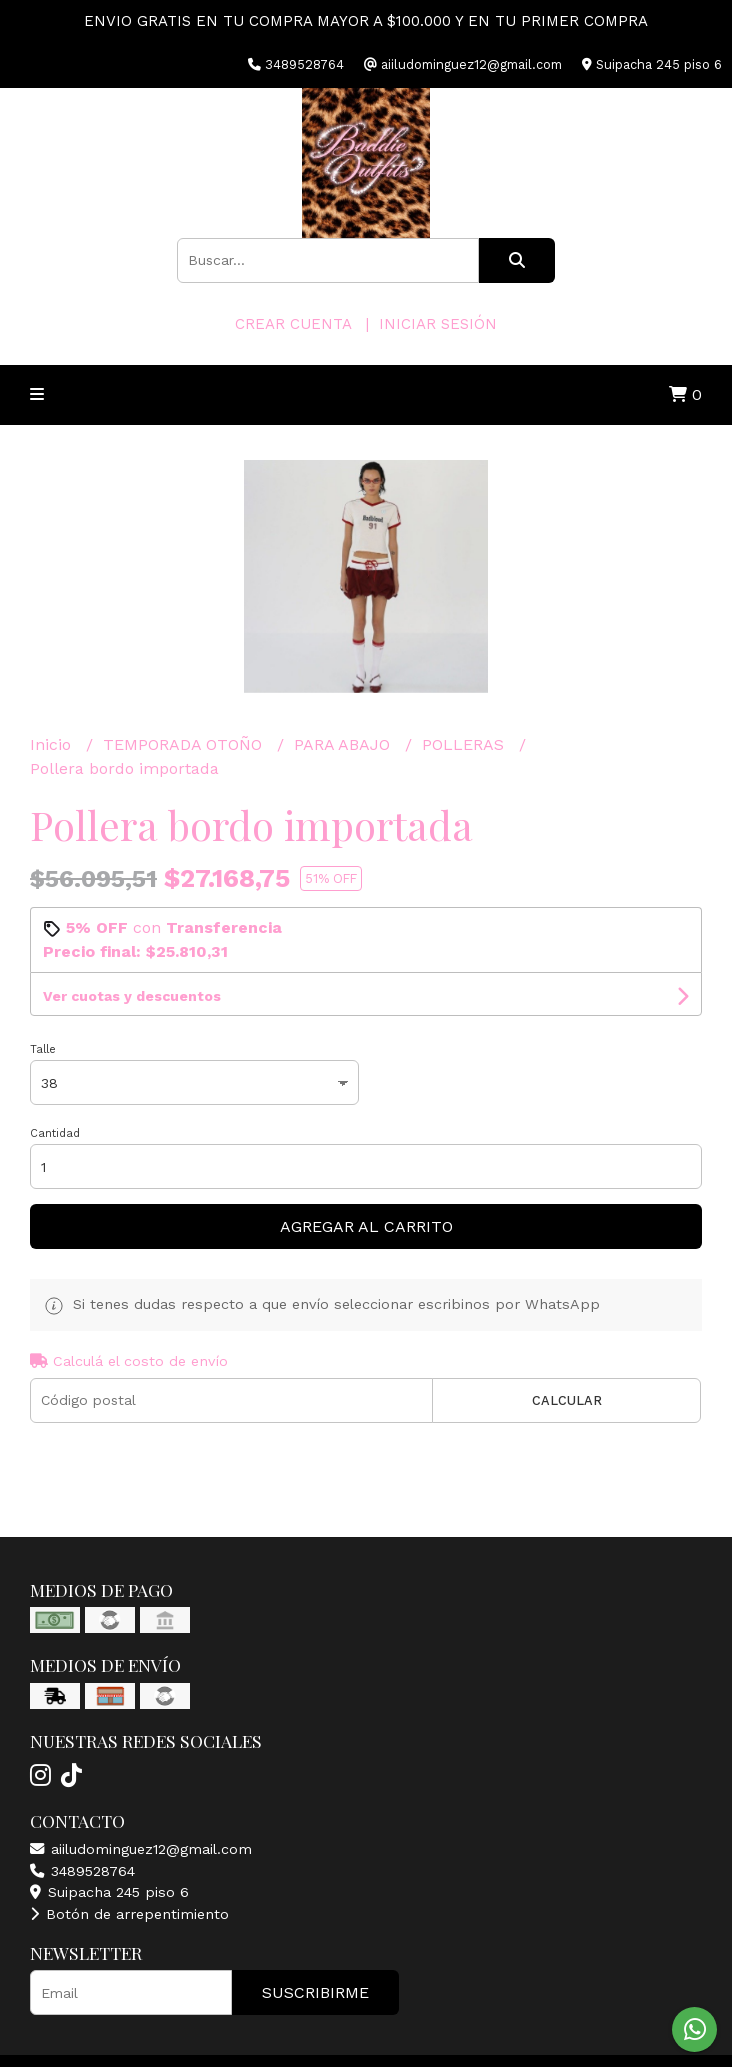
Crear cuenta (293, 324)
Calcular (567, 1400)
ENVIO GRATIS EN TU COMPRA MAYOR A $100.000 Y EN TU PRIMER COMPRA (366, 21)
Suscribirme (315, 1992)
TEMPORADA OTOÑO (185, 744)
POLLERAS (465, 744)
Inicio (53, 744)
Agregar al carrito (366, 1226)
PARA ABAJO (344, 744)
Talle (43, 1049)
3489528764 (82, 1871)
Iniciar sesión (438, 324)
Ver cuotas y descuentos (132, 996)
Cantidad (55, 1133)
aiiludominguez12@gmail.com (141, 1849)
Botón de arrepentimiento (129, 1914)
